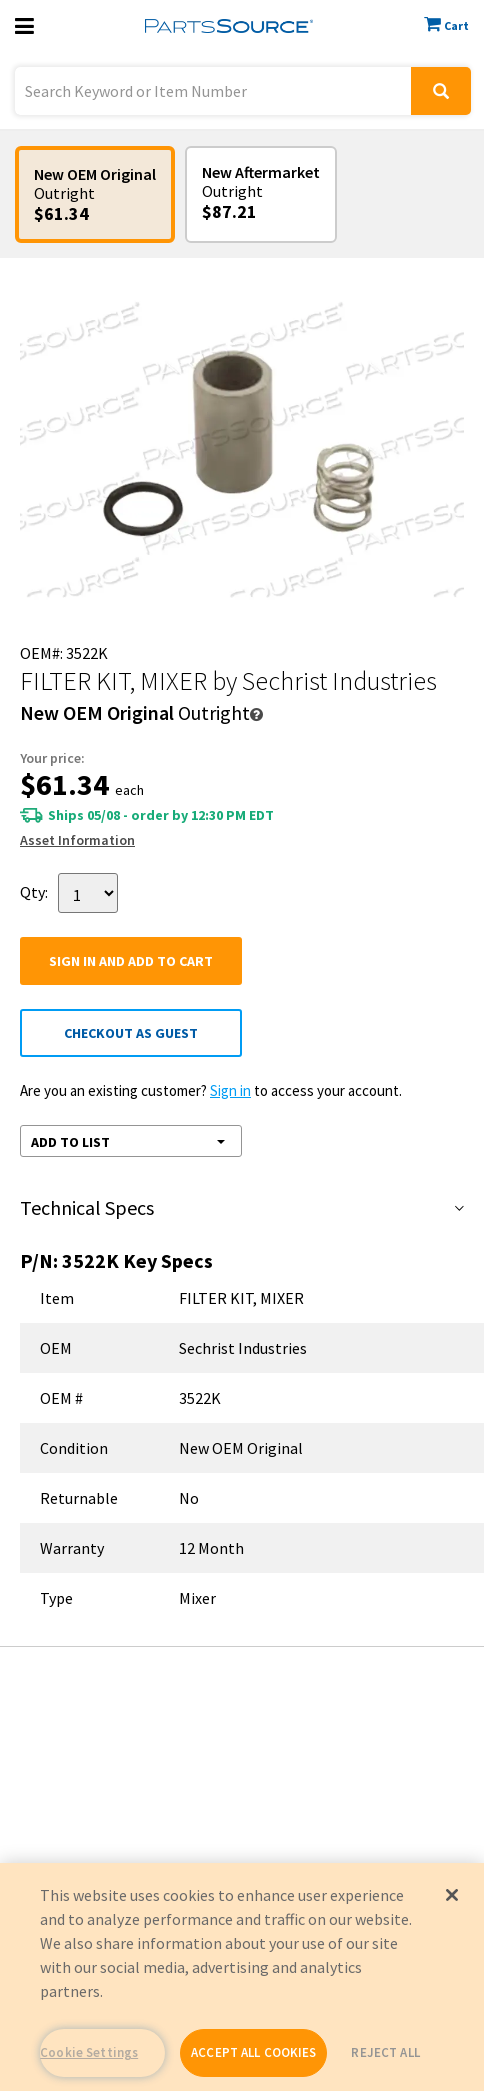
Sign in (230, 1090)
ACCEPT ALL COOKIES (253, 2052)
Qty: (34, 891)
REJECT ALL (385, 2052)
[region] (242, 1977)
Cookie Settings (89, 2052)
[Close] (452, 1895)
